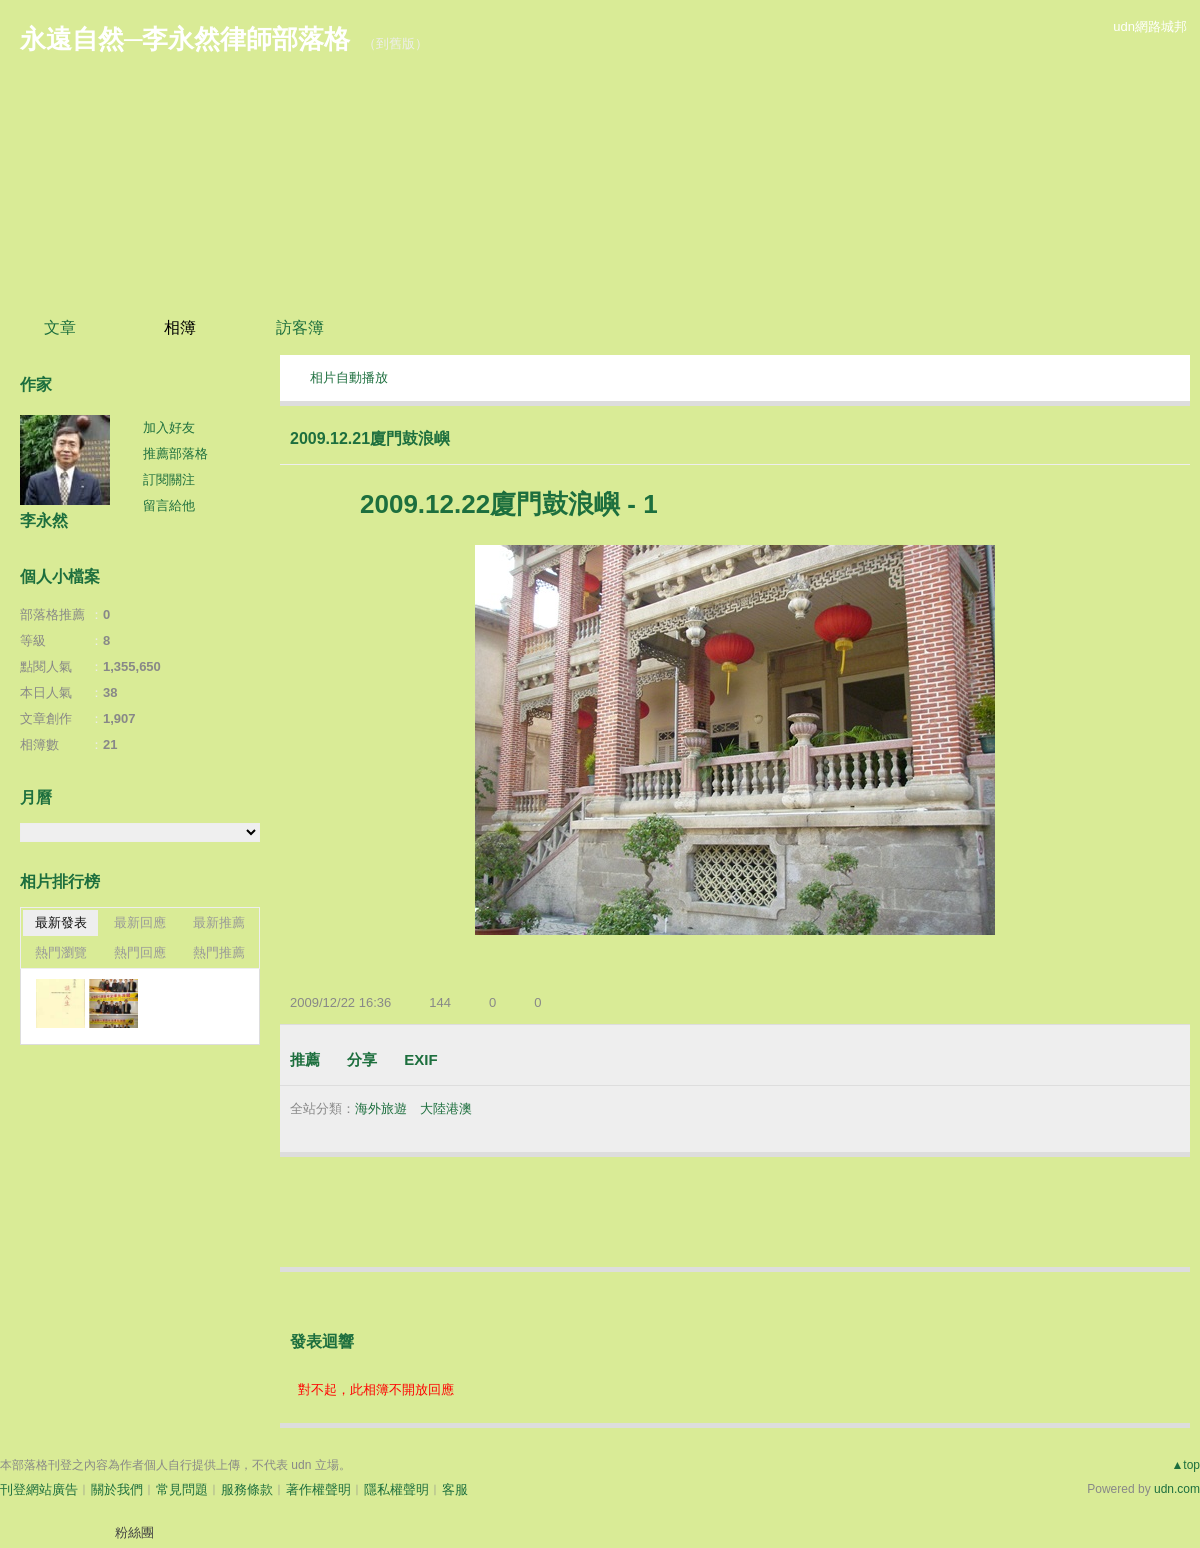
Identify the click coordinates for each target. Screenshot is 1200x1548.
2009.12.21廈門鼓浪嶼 (370, 438)
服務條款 (247, 1489)
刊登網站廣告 (39, 1489)
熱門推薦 (219, 952)
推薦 (305, 1059)
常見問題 (182, 1489)
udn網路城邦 (1150, 26)
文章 (60, 327)
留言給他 (169, 505)
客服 (455, 1489)
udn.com (1177, 1489)
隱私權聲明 (396, 1489)
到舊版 (395, 43)
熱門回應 (140, 952)
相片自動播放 (349, 377)
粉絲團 (134, 1532)
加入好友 (169, 427)
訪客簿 (300, 327)
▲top (1185, 1465)
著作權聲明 (318, 1489)
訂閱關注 (169, 479)
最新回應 (140, 922)
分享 (362, 1059)
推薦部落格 (175, 453)
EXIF (420, 1059)
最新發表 (61, 922)
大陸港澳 (446, 1108)
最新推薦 (219, 922)
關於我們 (117, 1489)
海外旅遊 (381, 1108)
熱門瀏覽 (61, 952)
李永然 (44, 520)
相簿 (180, 327)
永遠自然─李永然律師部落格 (185, 39)
